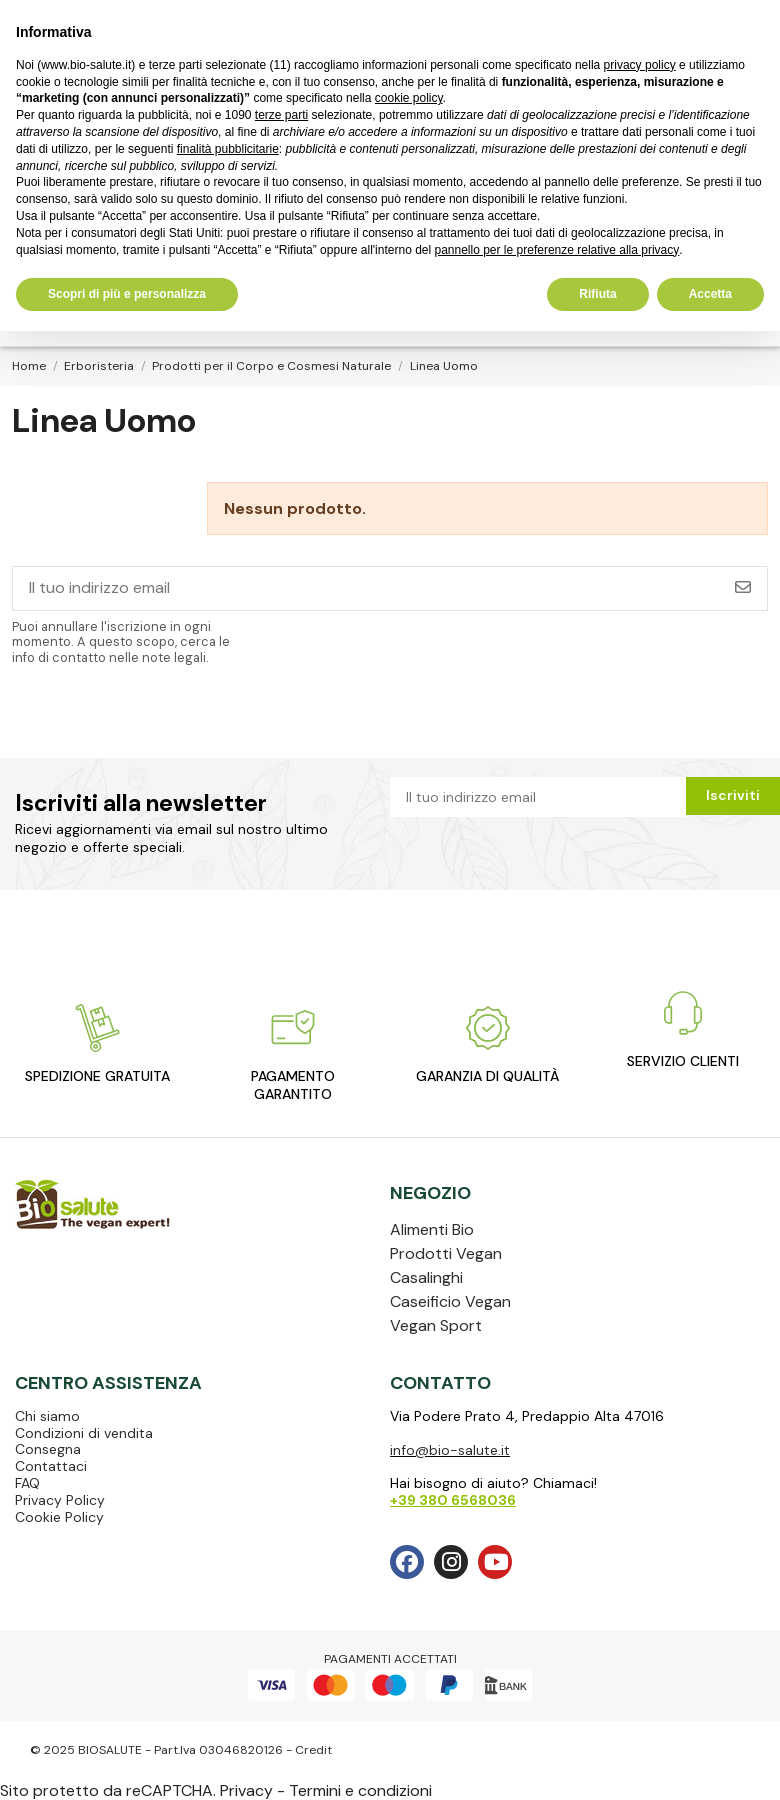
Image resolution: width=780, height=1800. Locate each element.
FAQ (27, 1483)
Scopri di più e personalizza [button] (127, 294)
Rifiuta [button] (597, 294)
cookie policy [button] (409, 98)
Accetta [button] (710, 294)
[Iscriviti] (743, 588)
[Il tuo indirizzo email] (366, 588)
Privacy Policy (60, 1500)
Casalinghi (426, 1277)
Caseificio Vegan (450, 1301)
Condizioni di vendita (84, 1433)
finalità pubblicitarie (228, 149)
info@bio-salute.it (450, 1450)
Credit (313, 1750)
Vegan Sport (436, 1325)
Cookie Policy (59, 1517)
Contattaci (51, 1466)
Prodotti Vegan (446, 1253)
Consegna (48, 1449)
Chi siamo (47, 1416)
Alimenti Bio (432, 1229)
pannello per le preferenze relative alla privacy (556, 250)
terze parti (281, 115)
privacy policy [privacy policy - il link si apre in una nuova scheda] (640, 65)
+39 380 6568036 (453, 1500)
